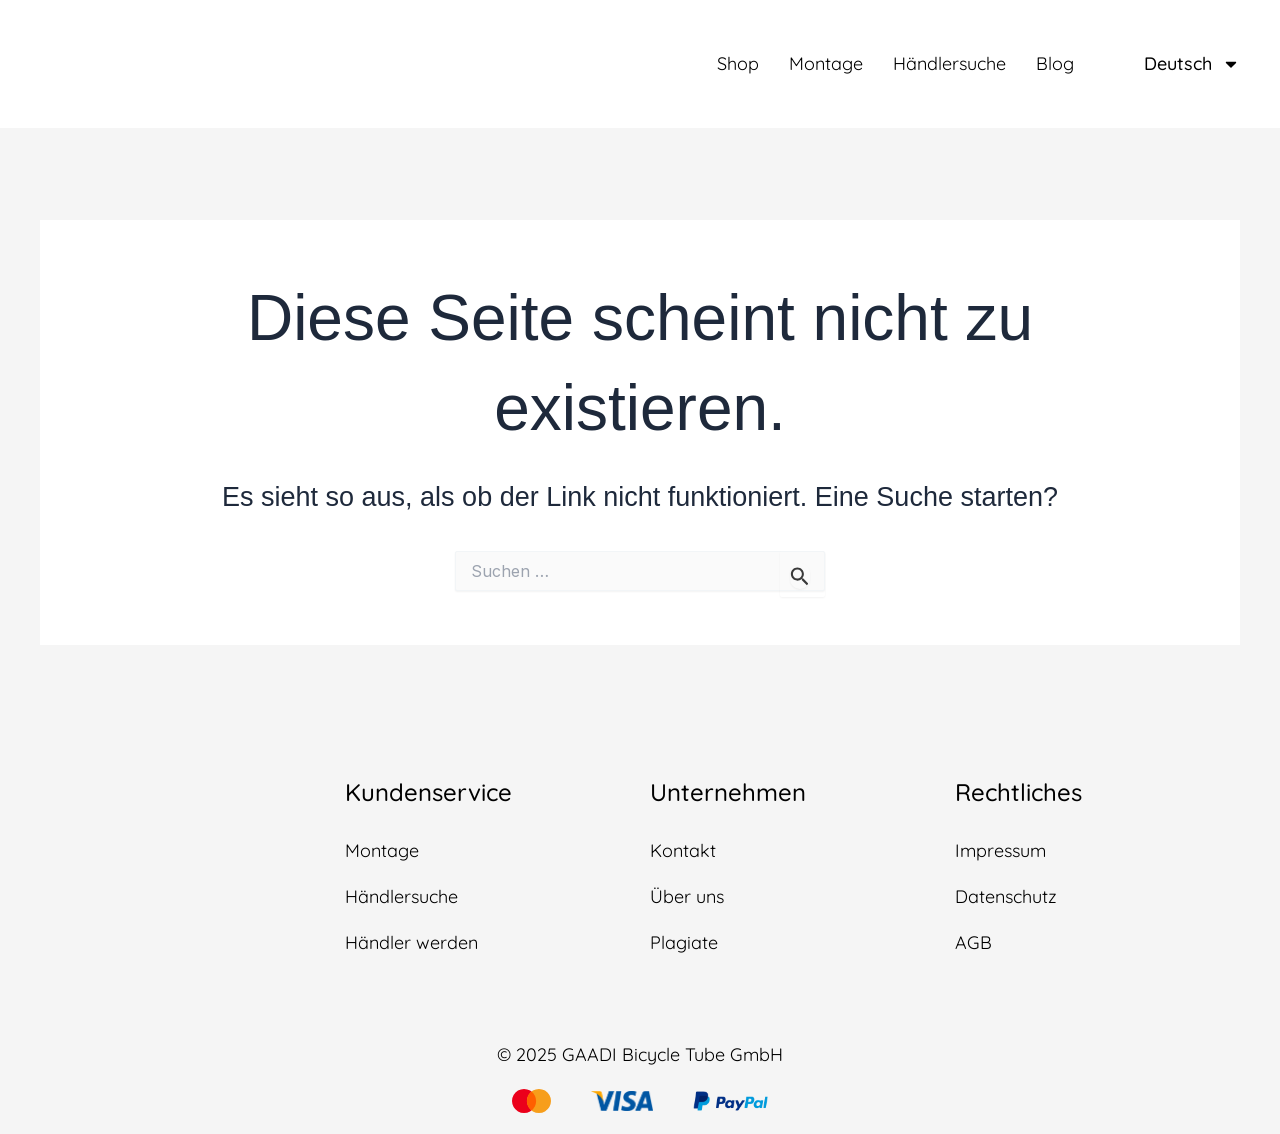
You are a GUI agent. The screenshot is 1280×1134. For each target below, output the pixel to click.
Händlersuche (949, 64)
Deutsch (1192, 64)
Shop (738, 64)
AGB (973, 942)
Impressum (1000, 850)
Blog (1055, 64)
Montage (826, 64)
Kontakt (683, 850)
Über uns (687, 896)
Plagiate (684, 942)
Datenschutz (1006, 896)
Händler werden (411, 942)
